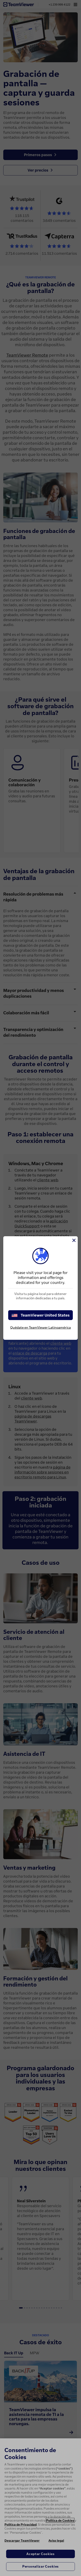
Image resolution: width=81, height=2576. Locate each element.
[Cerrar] (74, 1240)
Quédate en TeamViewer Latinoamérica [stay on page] (40, 1327)
